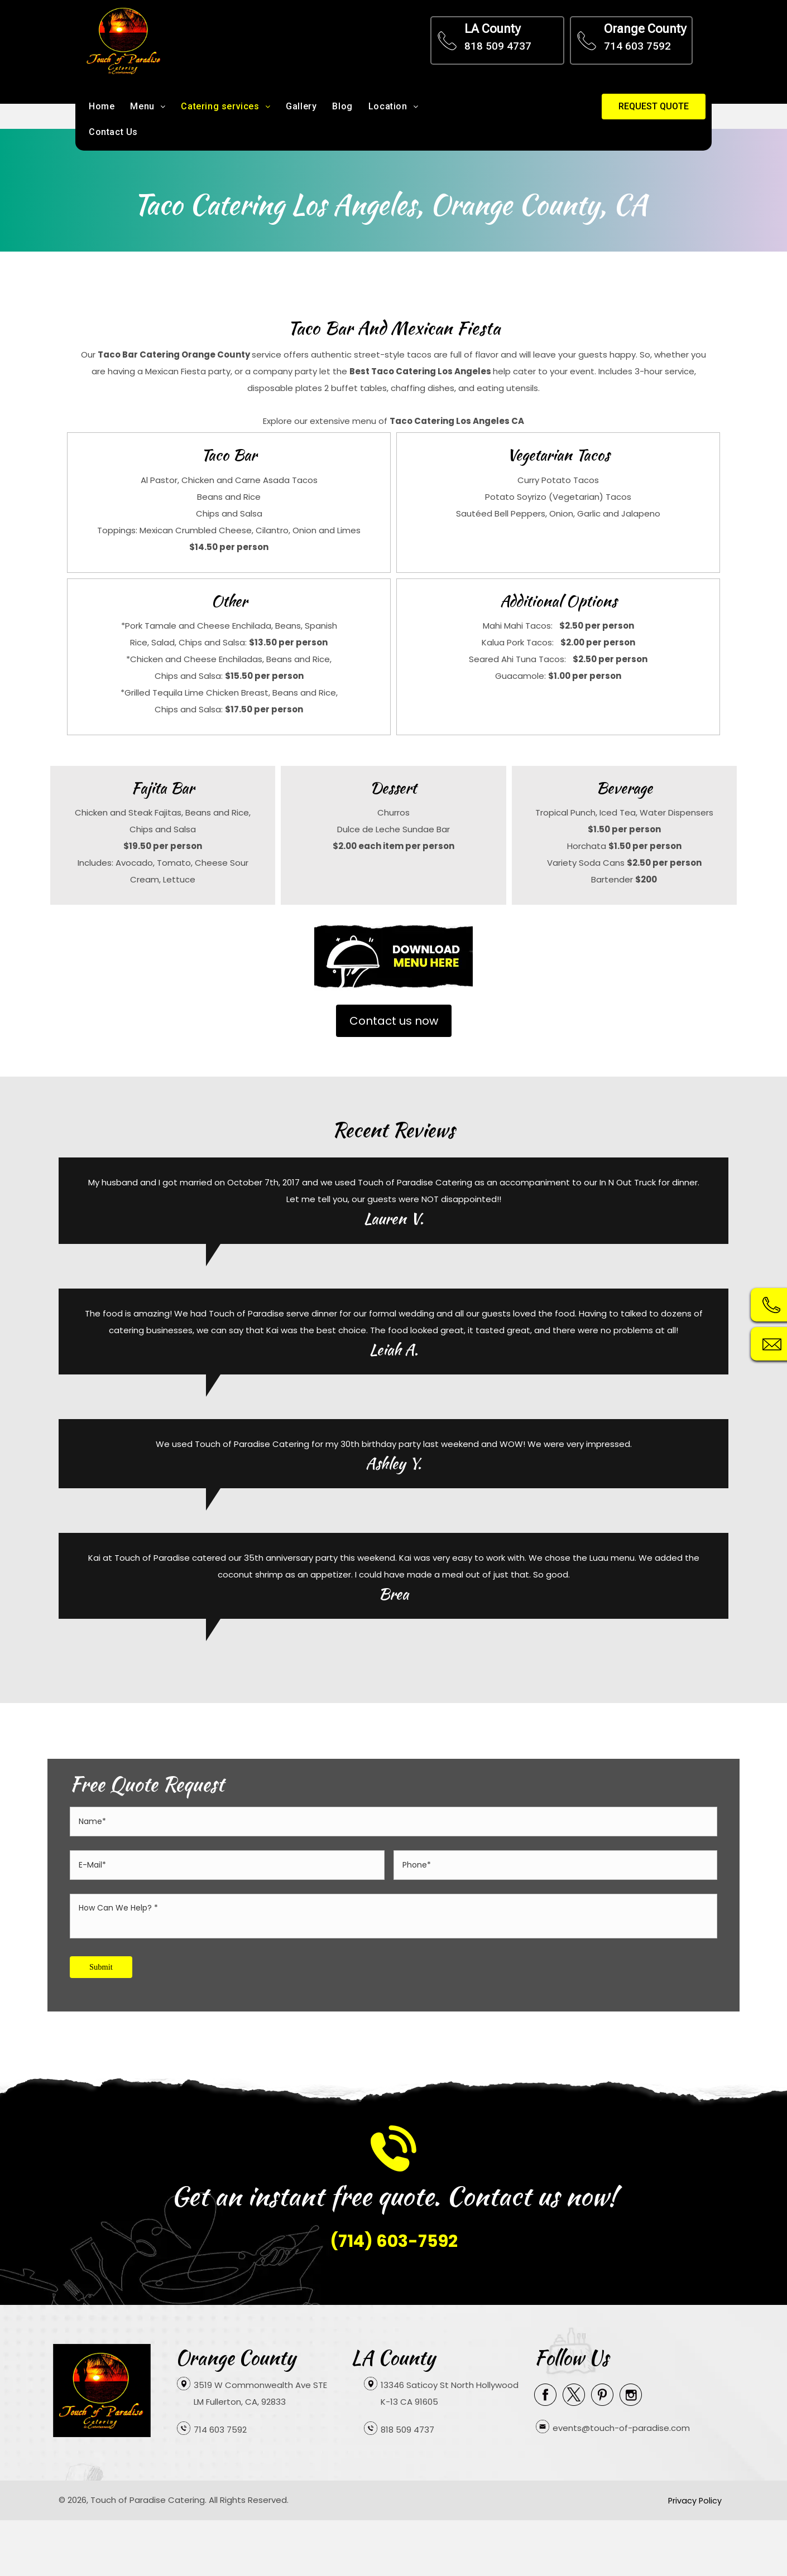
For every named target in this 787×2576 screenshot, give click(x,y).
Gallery (301, 106)
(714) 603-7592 (394, 2238)
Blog (342, 106)
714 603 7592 (637, 46)
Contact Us (113, 132)
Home (101, 106)
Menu (147, 106)
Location (393, 106)
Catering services (225, 106)
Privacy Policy (689, 2496)
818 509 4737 (497, 46)
